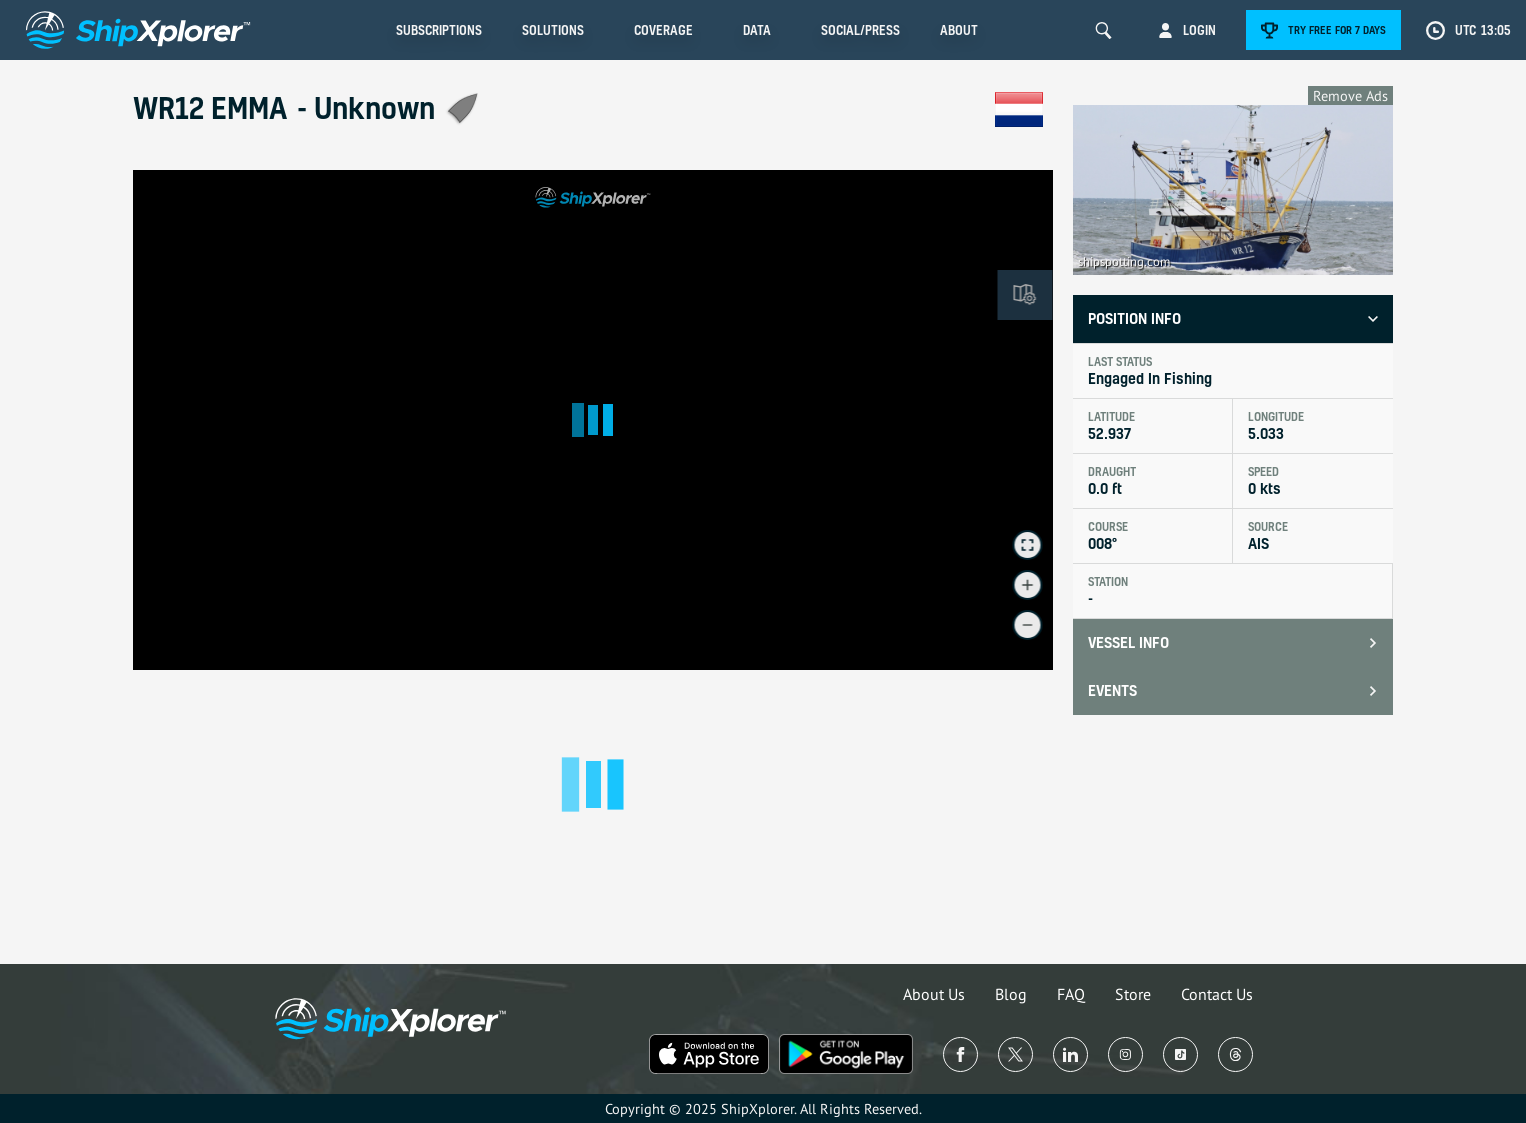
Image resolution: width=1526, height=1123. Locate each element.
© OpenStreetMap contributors (980, 661)
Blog (1011, 994)
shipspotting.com (1124, 261)
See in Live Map (199, 198)
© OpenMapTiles (878, 661)
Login (1199, 30)
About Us (934, 994)
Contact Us (1217, 994)
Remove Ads (1350, 95)
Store (1133, 994)
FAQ (1071, 994)
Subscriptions (439, 30)
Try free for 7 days (1337, 30)
